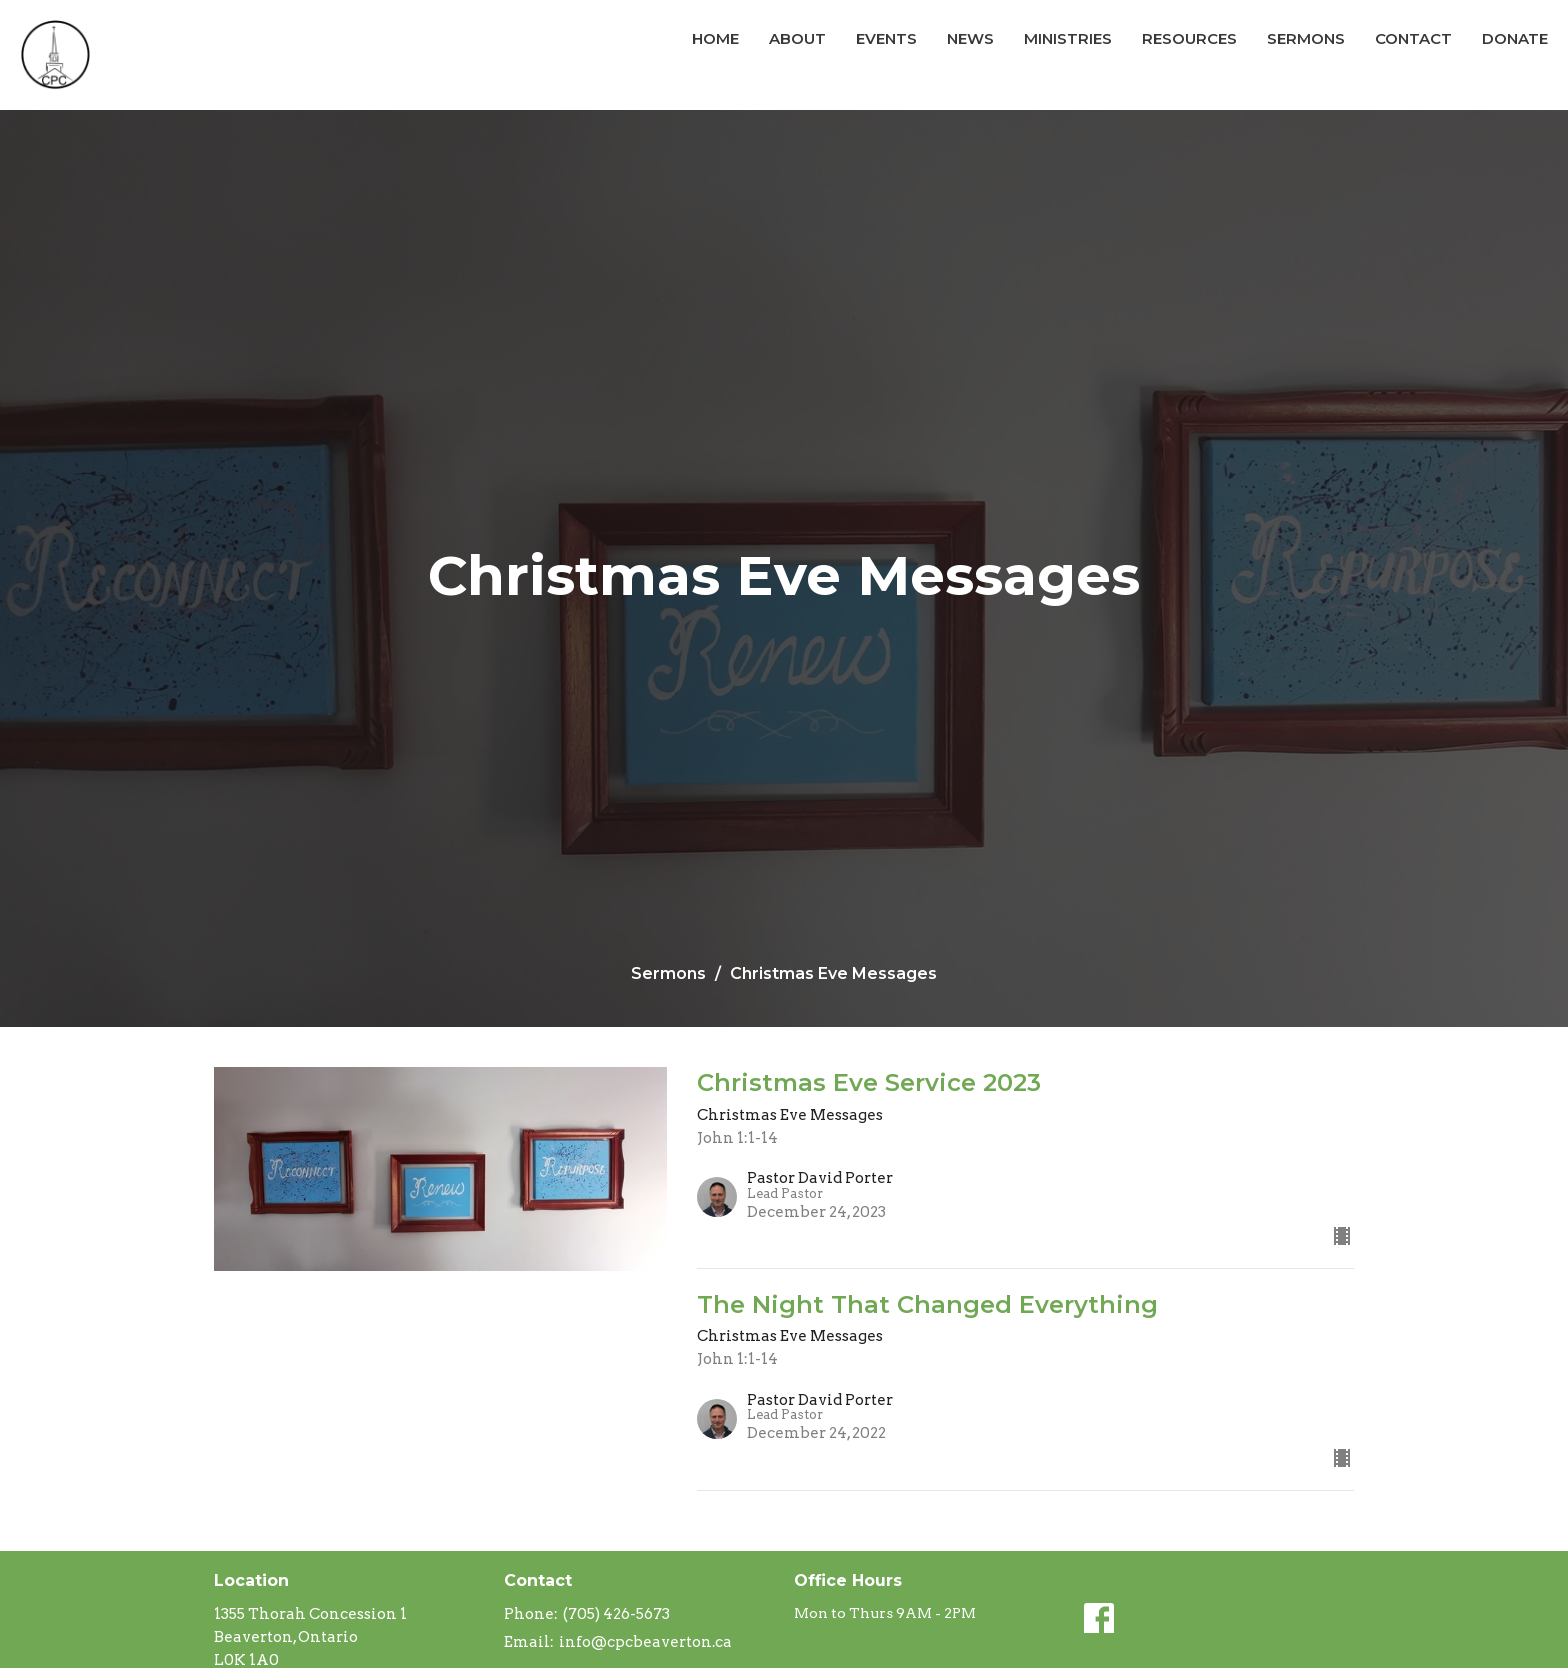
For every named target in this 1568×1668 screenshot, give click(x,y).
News (970, 38)
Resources (1189, 38)
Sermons (1306, 38)
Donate (1515, 38)
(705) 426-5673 (616, 1614)
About (797, 38)
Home (715, 38)
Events (886, 38)
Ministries (1068, 38)
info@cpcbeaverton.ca (645, 1642)
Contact (1413, 38)
